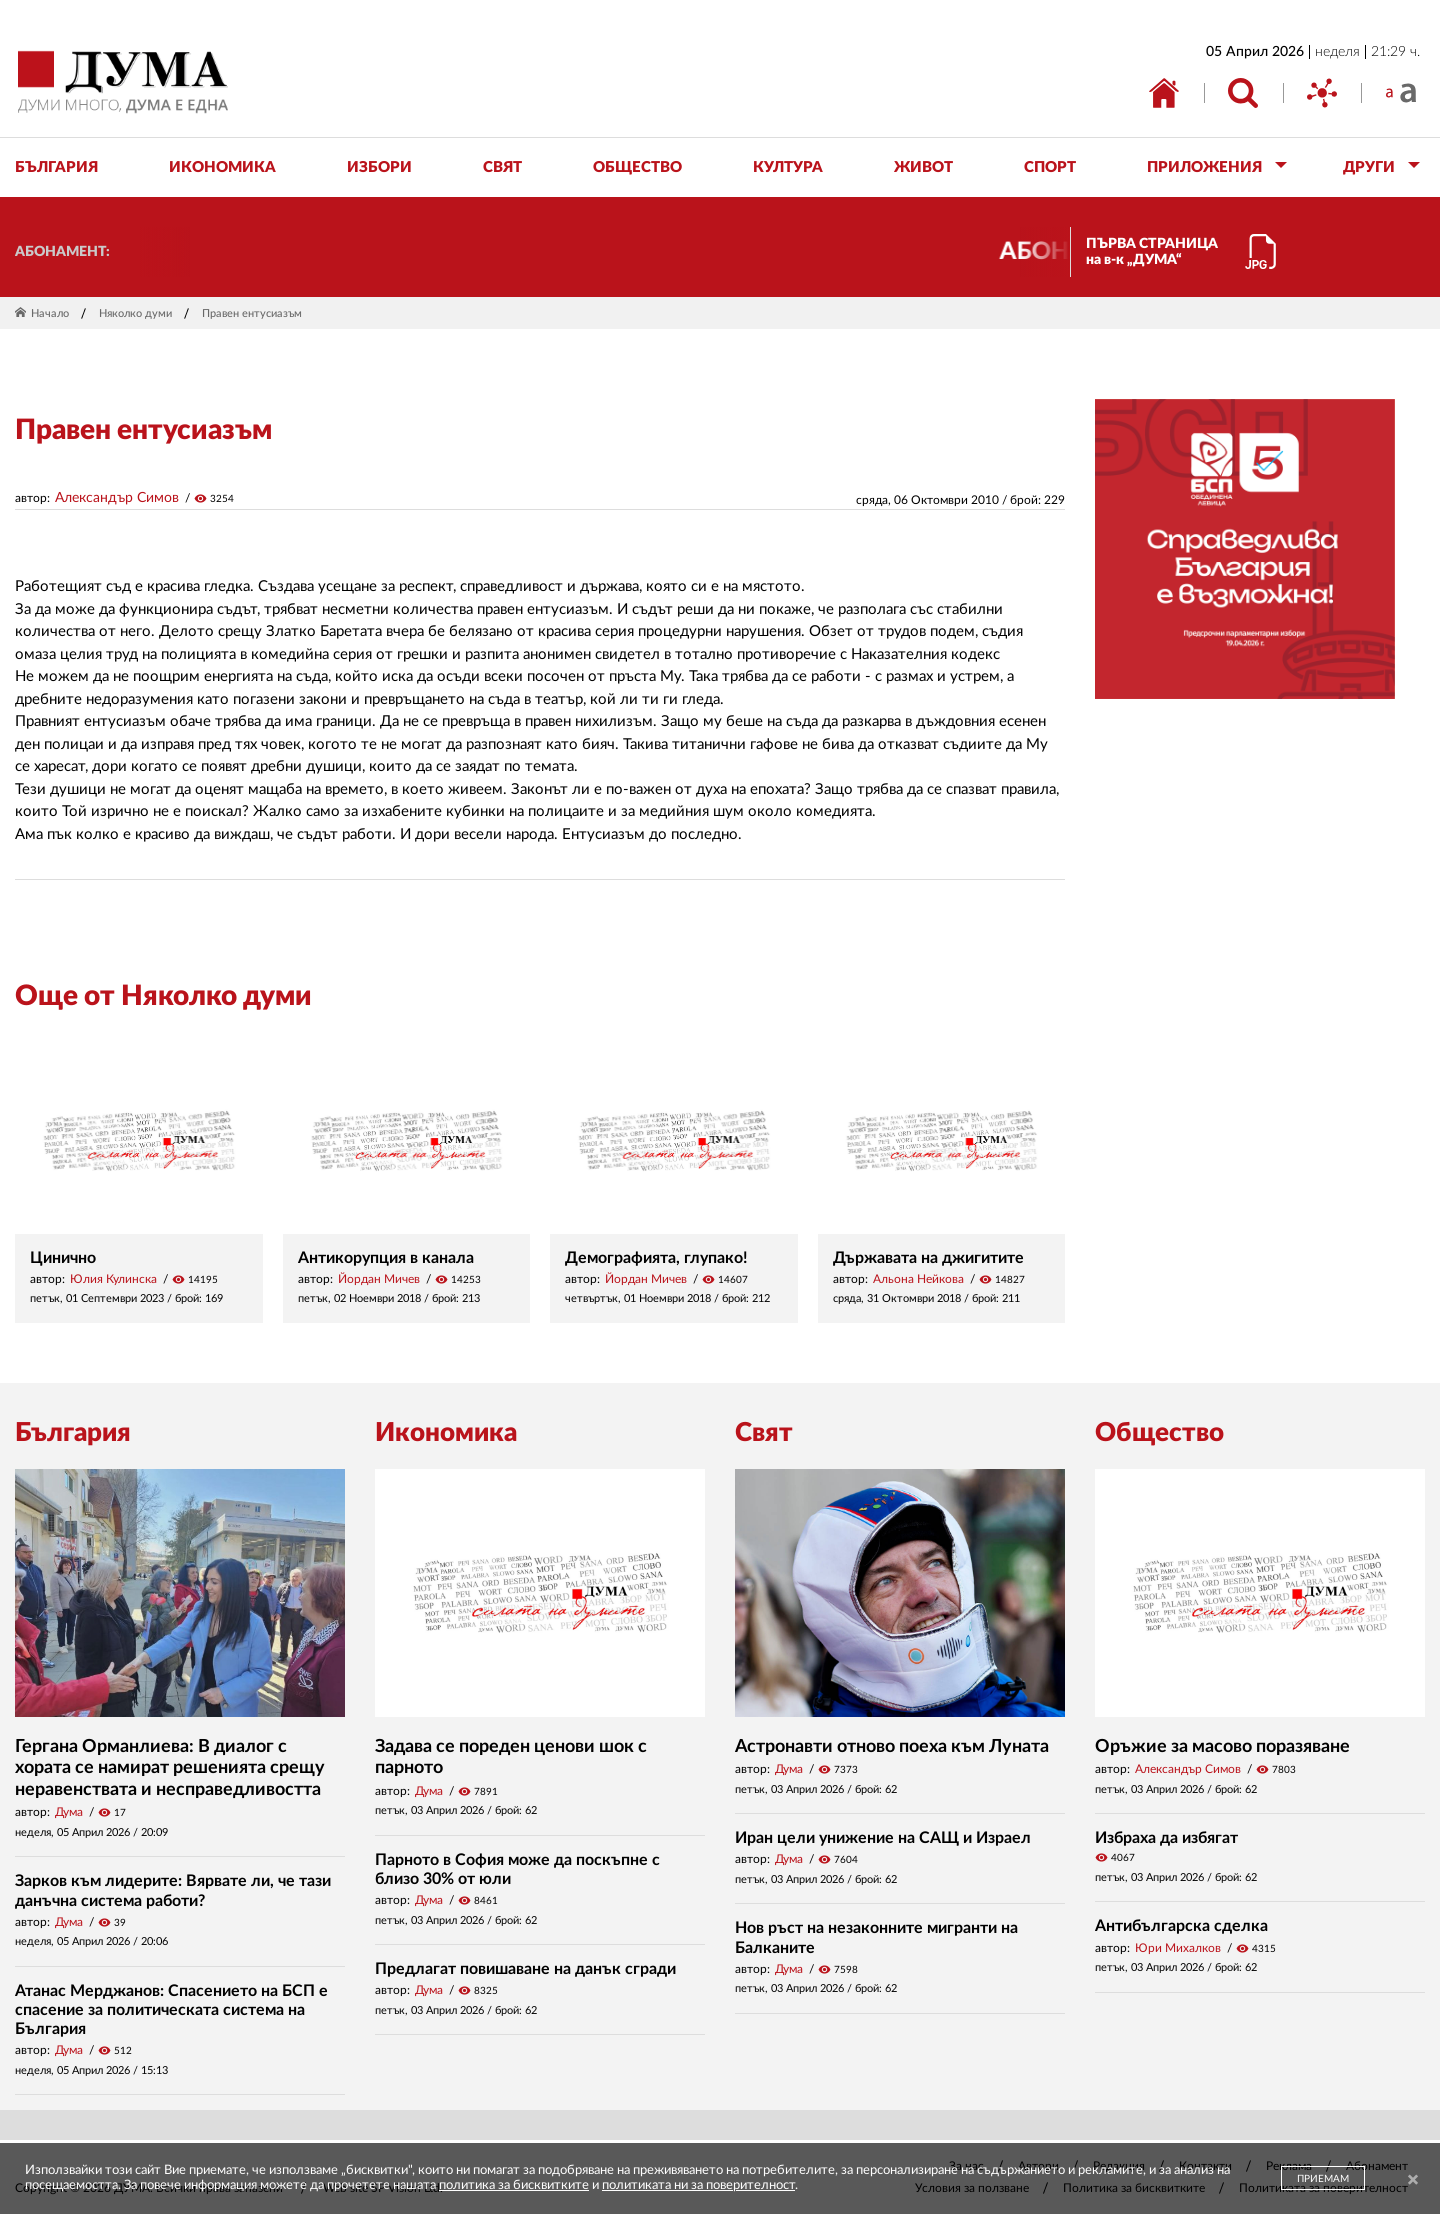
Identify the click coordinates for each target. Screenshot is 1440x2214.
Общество (1159, 1433)
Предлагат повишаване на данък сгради (525, 1969)
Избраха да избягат (1166, 1838)
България (73, 1433)
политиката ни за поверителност (698, 2185)
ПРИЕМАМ (1323, 2179)
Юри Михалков (1178, 1948)
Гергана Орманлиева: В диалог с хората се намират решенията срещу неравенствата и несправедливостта (170, 1768)
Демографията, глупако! (656, 1258)
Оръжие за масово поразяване (1222, 1747)
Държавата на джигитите (928, 1258)
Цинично (63, 1258)
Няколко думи (135, 313)
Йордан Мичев (379, 1279)
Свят (764, 1433)
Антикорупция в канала (386, 1258)
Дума (69, 1812)
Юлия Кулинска (113, 1279)
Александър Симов (117, 498)
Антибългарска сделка (1181, 1926)
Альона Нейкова (918, 1279)
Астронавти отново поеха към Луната (892, 1747)
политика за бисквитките (514, 2185)
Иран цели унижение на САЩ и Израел (883, 1838)
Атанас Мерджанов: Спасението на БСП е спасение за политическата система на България (171, 2010)
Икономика (446, 1433)
